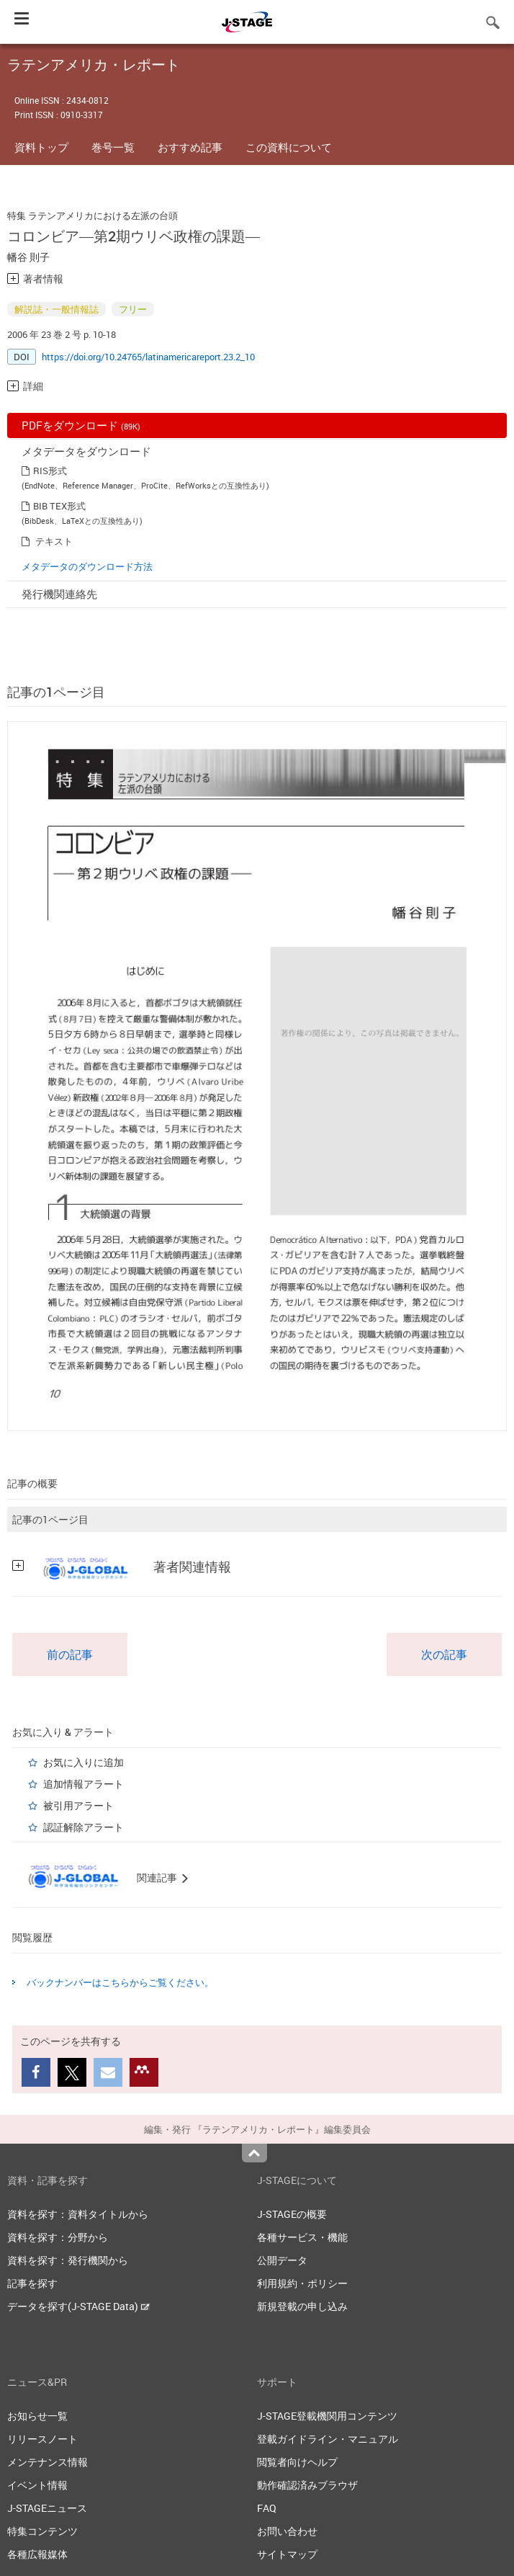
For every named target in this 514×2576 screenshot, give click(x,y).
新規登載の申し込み (302, 2306)
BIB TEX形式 (59, 505)
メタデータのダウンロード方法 (87, 566)
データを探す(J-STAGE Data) (78, 2306)
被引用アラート (78, 1805)
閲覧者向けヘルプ (297, 2462)
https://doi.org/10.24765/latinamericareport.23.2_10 (148, 356)
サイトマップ (287, 2554)
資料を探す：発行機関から (67, 2260)
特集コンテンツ (42, 2531)
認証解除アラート (83, 1827)
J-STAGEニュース (47, 2508)
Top (254, 2153)
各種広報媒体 (37, 2554)
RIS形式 (50, 470)
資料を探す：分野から (57, 2237)
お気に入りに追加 (83, 1762)
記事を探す (32, 2283)
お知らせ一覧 (37, 2416)
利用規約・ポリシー (302, 2283)
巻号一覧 (113, 147)
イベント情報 (37, 2485)
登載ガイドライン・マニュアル (327, 2439)
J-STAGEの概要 (292, 2214)
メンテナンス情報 (47, 2462)
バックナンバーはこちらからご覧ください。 (120, 1982)
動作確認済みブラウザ (307, 2485)
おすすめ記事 (190, 147)
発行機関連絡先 (59, 594)
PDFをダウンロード (81, 425)
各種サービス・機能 (302, 2237)
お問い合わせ (287, 2531)
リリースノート (42, 2439)
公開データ (282, 2260)
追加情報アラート (83, 1784)
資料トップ (41, 147)
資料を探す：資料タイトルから (77, 2214)
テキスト (54, 541)
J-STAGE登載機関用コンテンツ (327, 2416)
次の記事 (444, 1654)
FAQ (266, 2508)
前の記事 (70, 1654)
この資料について (288, 147)
